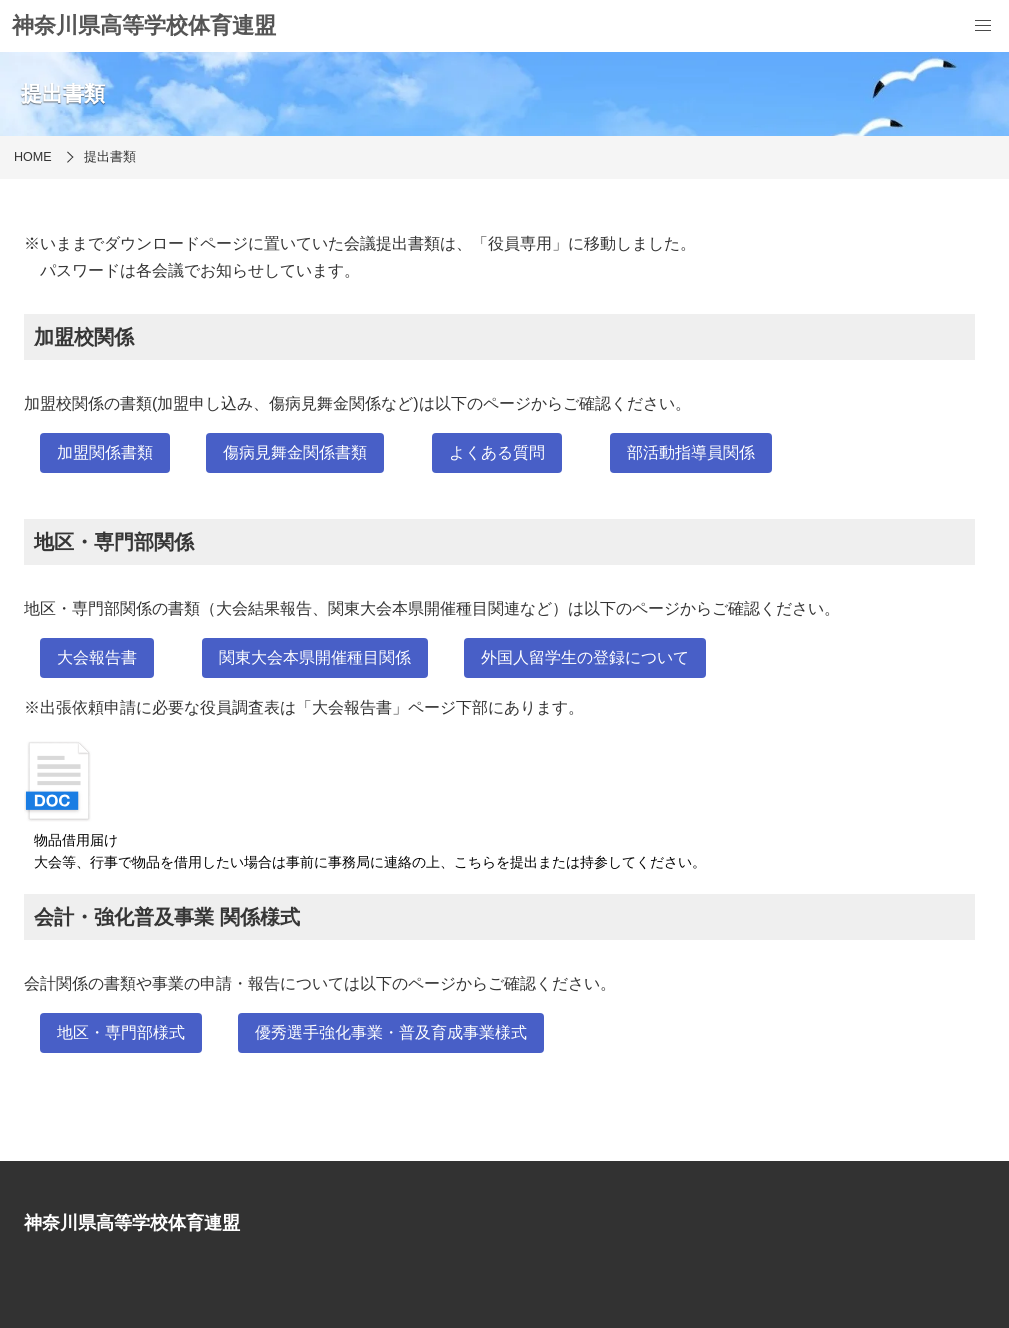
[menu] (983, 26)
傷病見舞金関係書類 (295, 452)
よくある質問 (497, 452)
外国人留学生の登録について (585, 657)
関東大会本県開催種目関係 (315, 657)
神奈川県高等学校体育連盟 (144, 25)
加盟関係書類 (105, 452)
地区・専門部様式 (121, 1032)
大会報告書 (97, 657)
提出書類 (110, 157)
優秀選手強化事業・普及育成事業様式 (391, 1032)
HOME (33, 157)
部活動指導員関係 (691, 452)
